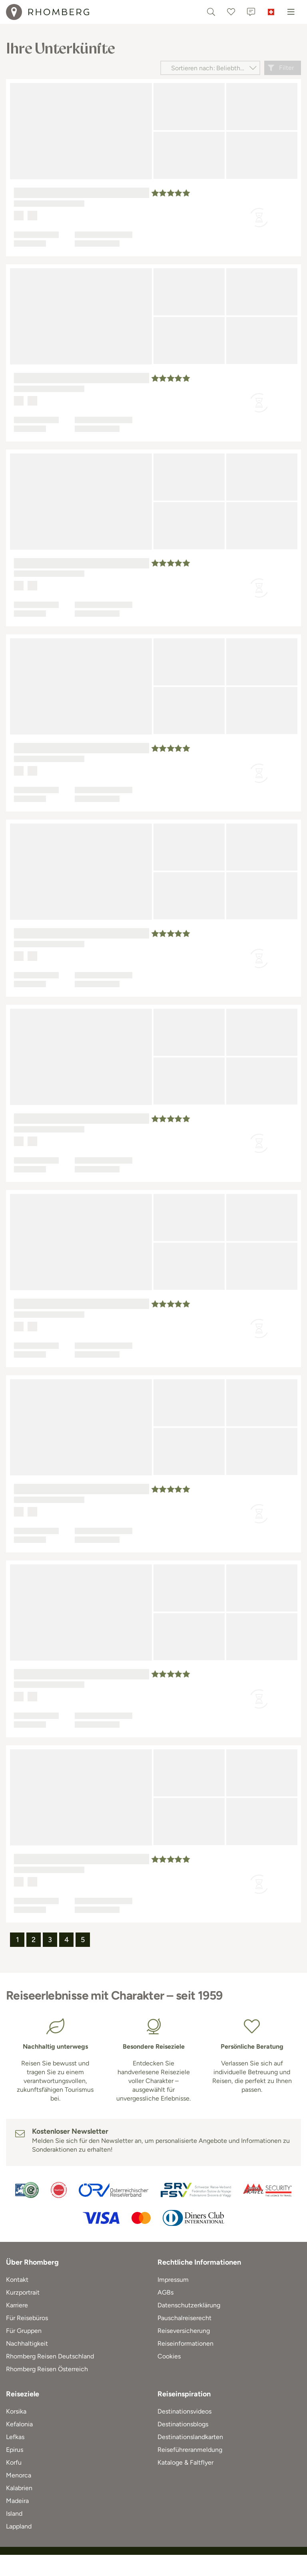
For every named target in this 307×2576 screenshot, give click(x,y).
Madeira (17, 2501)
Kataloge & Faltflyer (185, 2462)
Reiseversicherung (183, 2330)
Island (14, 2513)
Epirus (14, 2449)
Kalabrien (19, 2488)
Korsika (16, 2411)
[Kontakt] (251, 12)
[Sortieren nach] (210, 68)
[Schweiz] (271, 12)
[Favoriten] (231, 12)
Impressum (173, 2279)
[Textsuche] (211, 12)
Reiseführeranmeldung (189, 2449)
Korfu (14, 2462)
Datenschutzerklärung (188, 2305)
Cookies (169, 2356)
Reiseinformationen (185, 2343)
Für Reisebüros (27, 2318)
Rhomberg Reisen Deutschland (50, 2356)
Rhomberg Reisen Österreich (47, 2369)
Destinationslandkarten (190, 2437)
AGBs (165, 2292)
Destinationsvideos (184, 2411)
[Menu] (291, 12)
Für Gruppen (24, 2330)
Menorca (18, 2475)
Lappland (19, 2526)
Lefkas (15, 2437)
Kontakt (17, 2279)
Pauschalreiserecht (184, 2318)
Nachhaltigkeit (27, 2343)
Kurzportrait (23, 2292)
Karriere (17, 2305)
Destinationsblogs (182, 2424)
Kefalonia (19, 2424)
